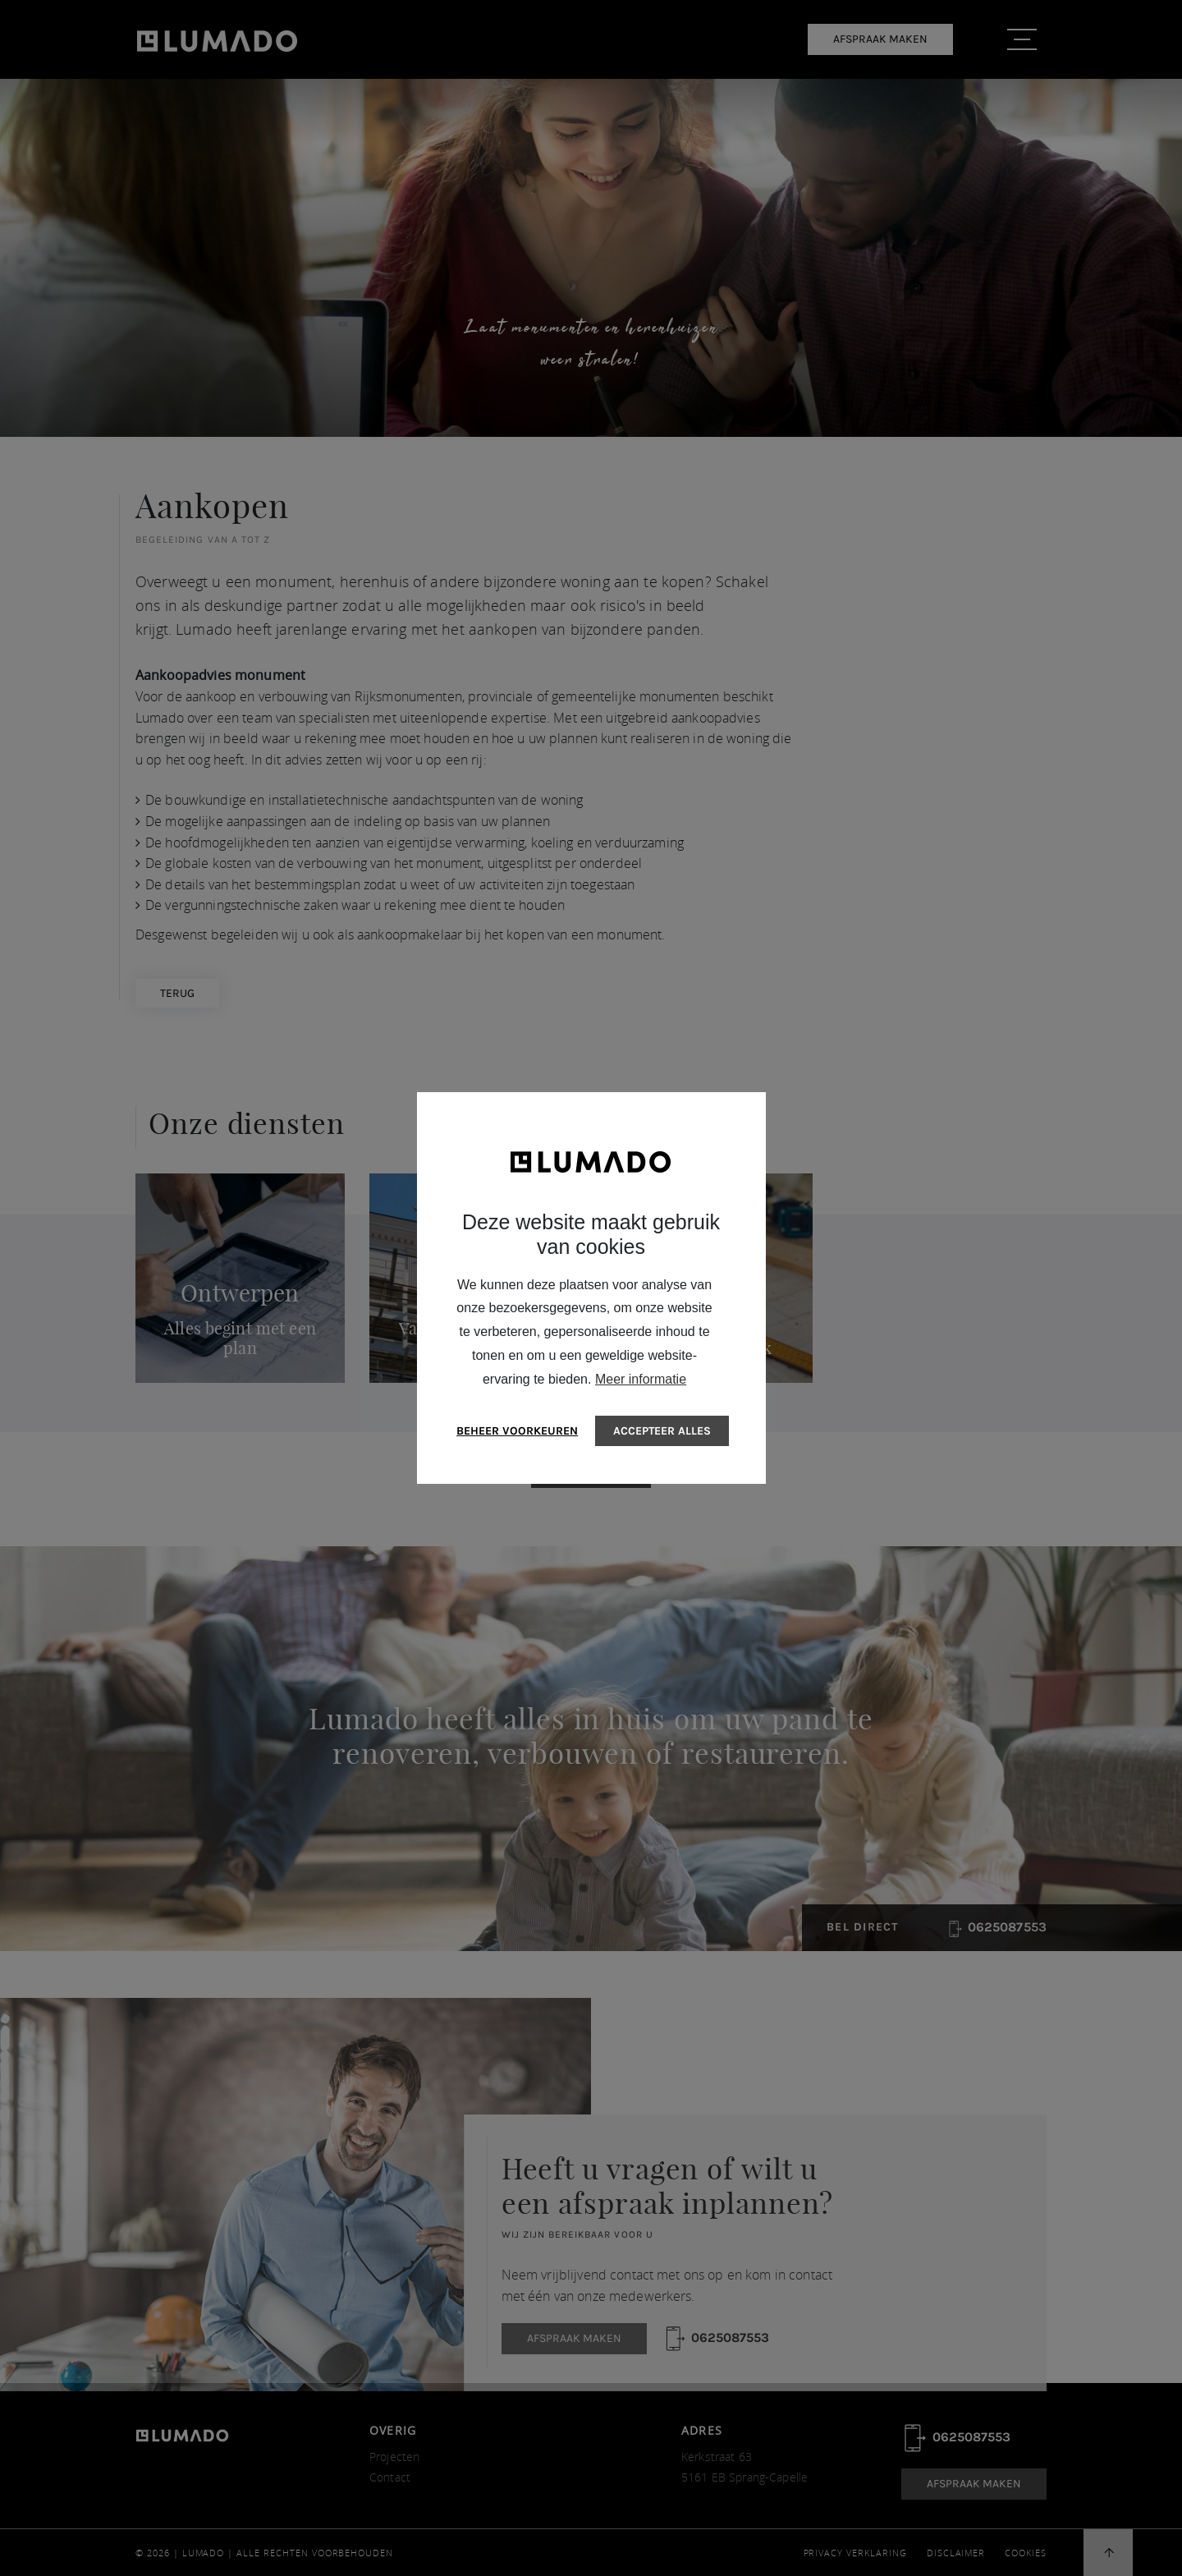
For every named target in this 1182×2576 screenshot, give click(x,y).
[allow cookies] (662, 1431)
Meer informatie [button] (640, 1379)
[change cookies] (517, 1431)
